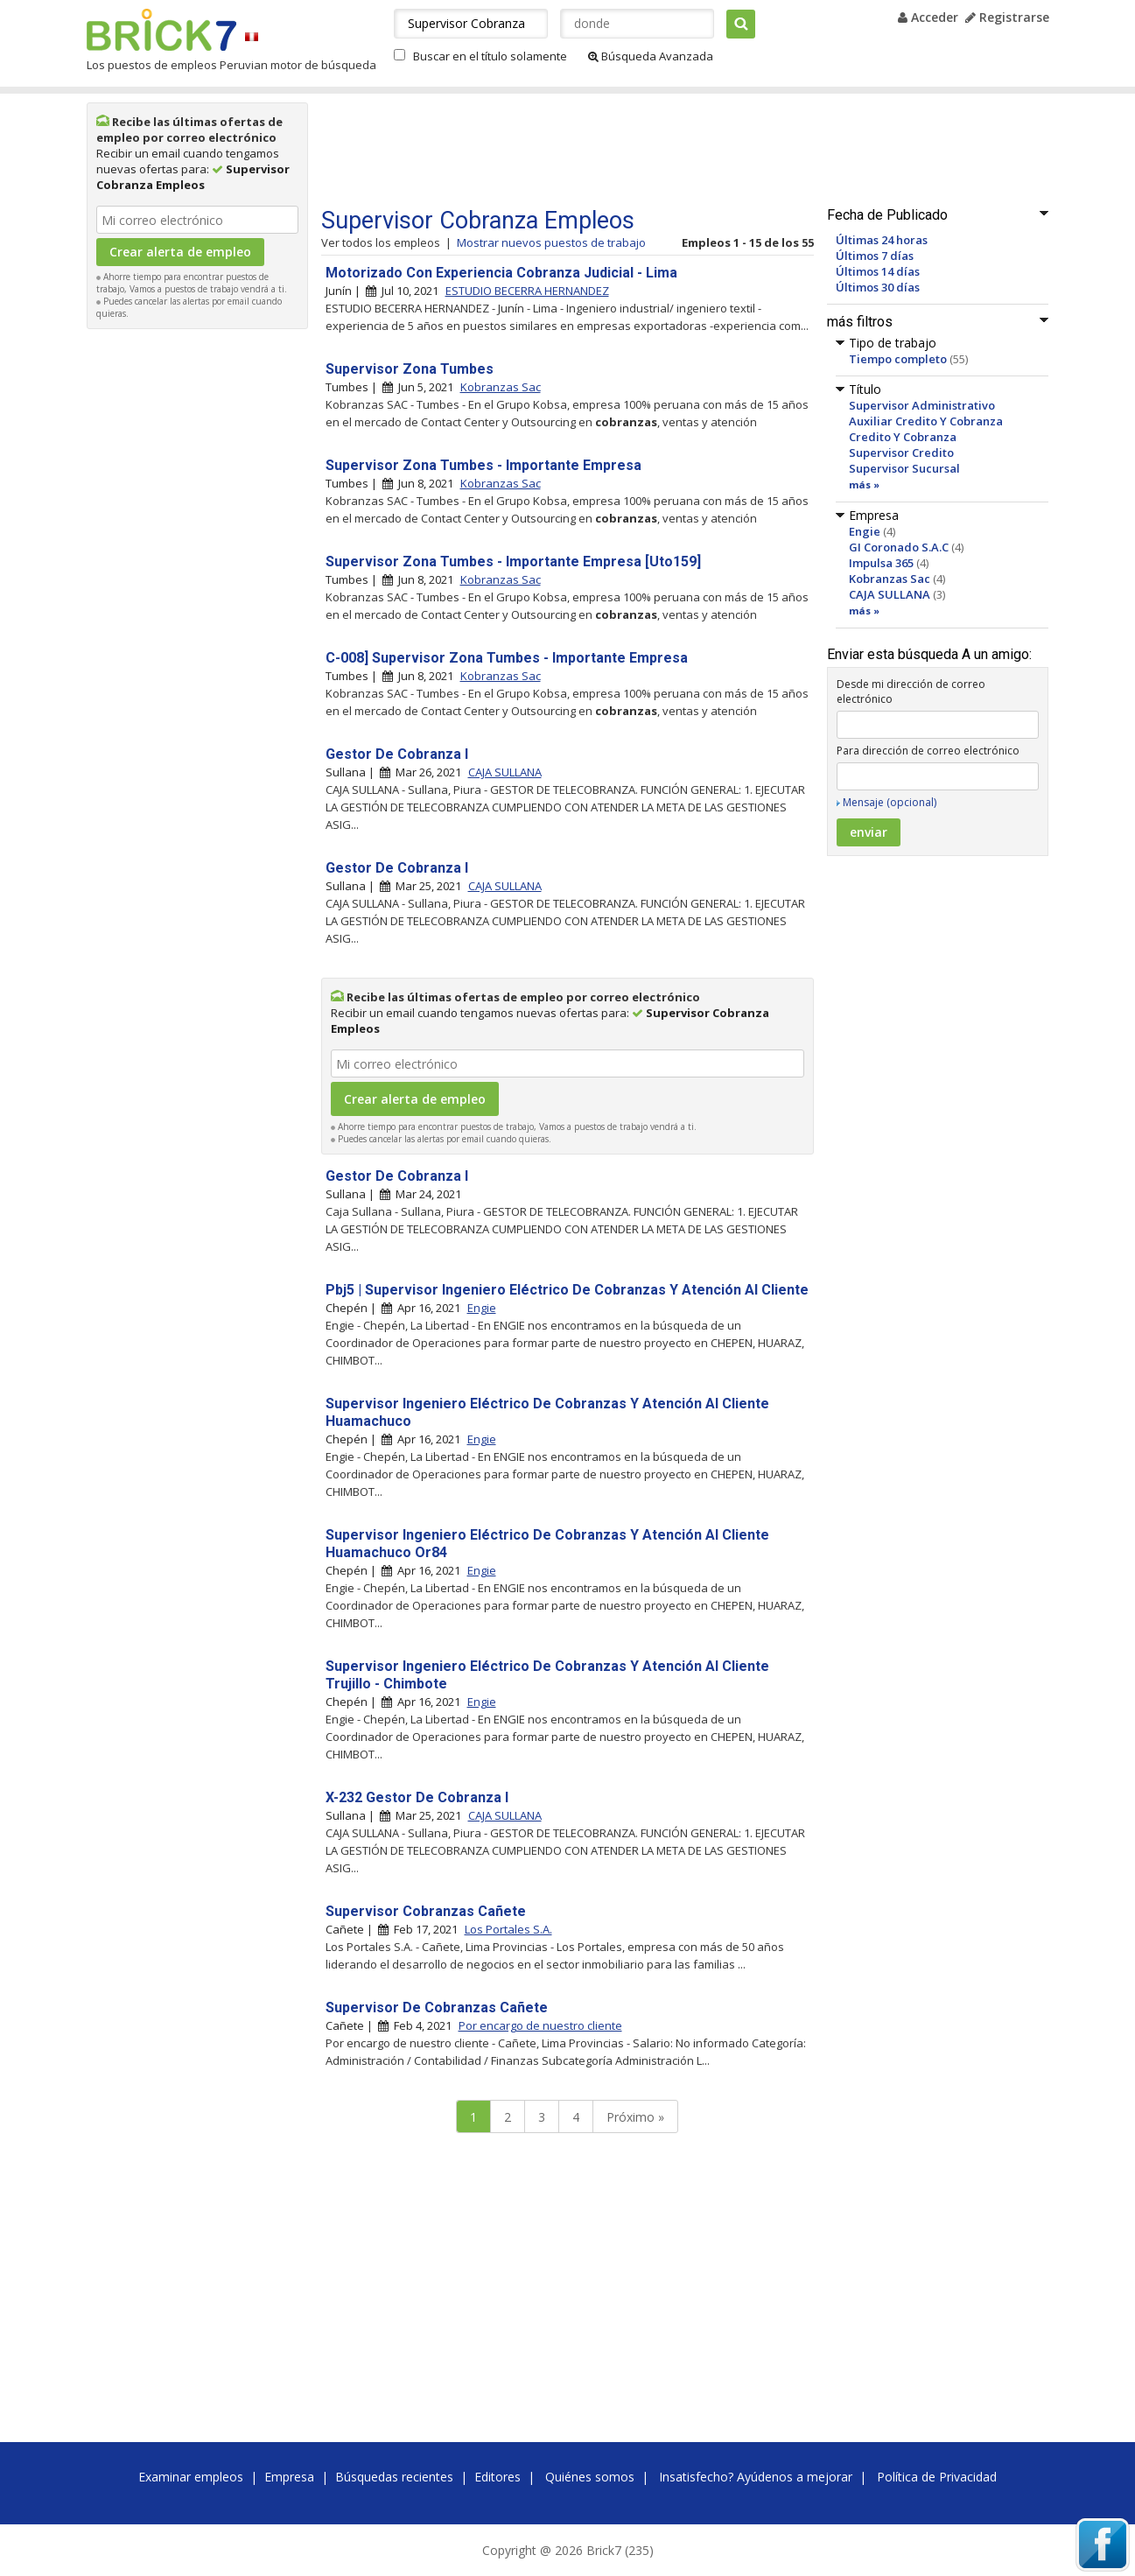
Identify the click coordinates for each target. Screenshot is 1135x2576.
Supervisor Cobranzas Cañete (426, 1911)
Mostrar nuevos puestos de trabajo (551, 242)
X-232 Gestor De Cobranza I (417, 1797)
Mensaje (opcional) (889, 802)
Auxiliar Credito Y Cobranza (926, 421)
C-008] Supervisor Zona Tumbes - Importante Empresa (507, 657)
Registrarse (1007, 17)
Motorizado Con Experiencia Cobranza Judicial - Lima (501, 272)
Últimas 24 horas (882, 240)
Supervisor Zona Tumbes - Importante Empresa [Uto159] (513, 561)
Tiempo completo (898, 359)
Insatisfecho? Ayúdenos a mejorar (755, 2476)
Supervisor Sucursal (904, 468)
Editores (497, 2476)
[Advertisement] (197, 600)
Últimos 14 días (878, 271)
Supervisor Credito (901, 452)
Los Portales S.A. (508, 1929)
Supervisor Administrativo (922, 405)
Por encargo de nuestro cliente (540, 2025)
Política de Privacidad (937, 2476)
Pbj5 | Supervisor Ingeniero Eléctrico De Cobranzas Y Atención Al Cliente (567, 1289)
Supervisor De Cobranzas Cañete (437, 2007)
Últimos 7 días (875, 255)
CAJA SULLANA (889, 594)
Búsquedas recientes (394, 2476)
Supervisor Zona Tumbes (410, 369)
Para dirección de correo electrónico (928, 750)
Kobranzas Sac (889, 578)
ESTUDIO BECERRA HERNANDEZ (527, 290)
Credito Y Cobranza (902, 437)
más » (864, 484)
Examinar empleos (190, 2476)
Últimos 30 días (878, 287)
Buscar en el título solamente (490, 56)
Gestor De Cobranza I (397, 754)
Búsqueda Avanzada (650, 56)
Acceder (928, 17)
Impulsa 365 (881, 563)
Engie (864, 531)
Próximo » (635, 2117)
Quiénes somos (589, 2476)
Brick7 (161, 30)
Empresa (289, 2476)
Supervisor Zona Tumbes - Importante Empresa (483, 465)
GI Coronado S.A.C (899, 547)
